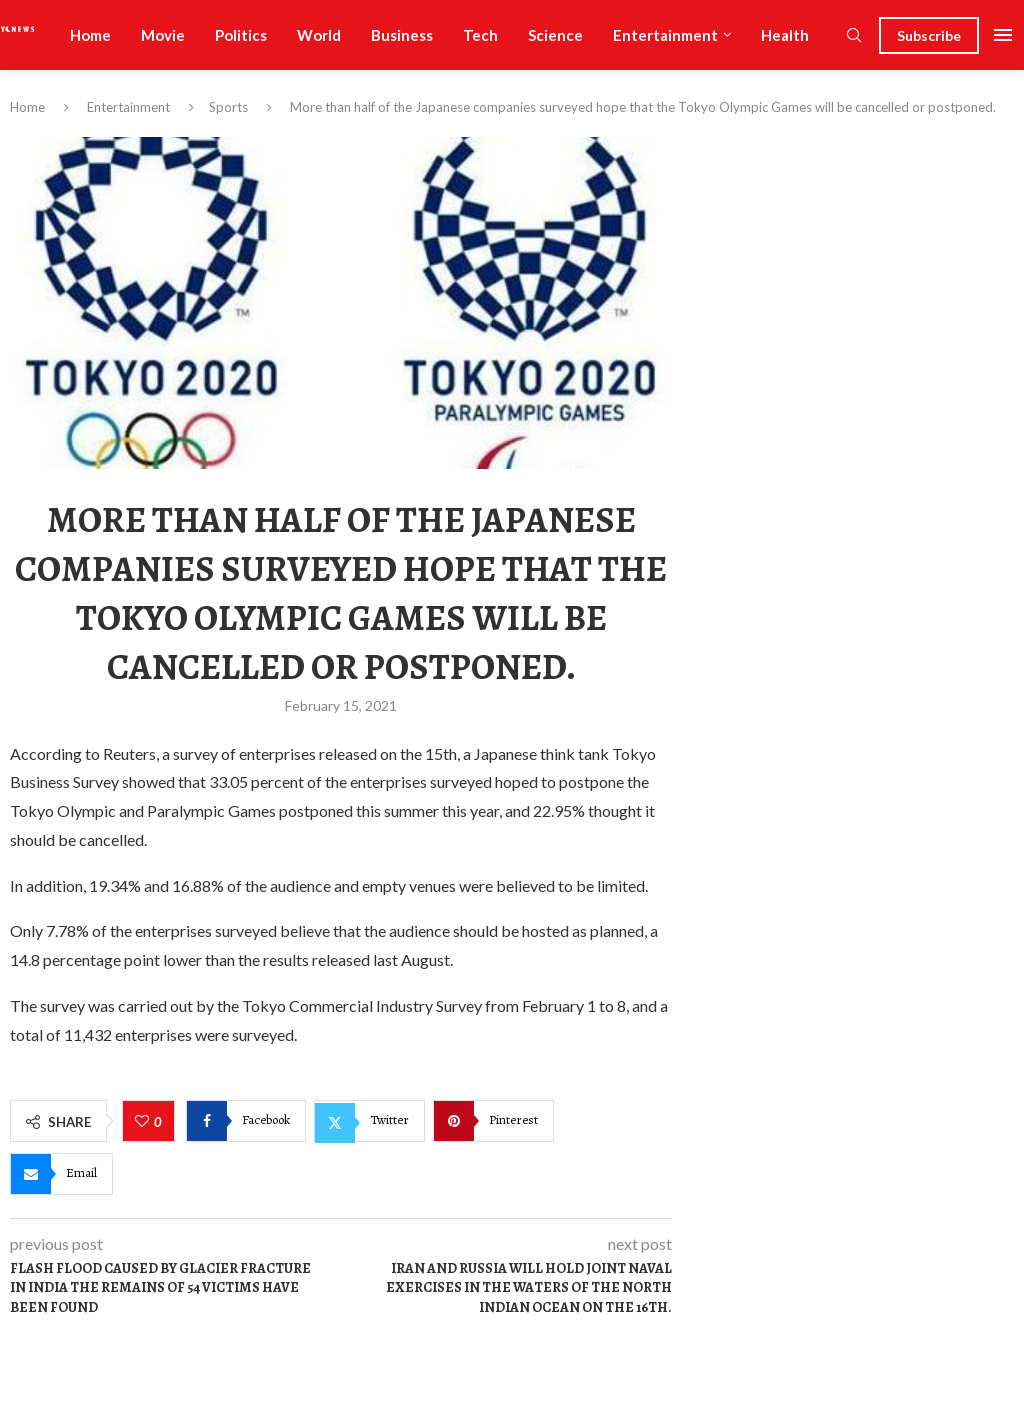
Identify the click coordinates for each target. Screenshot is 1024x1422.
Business (402, 35)
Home (90, 35)
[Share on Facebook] (246, 1121)
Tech (480, 35)
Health (785, 35)
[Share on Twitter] (369, 1121)
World (319, 35)
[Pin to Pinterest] (493, 1121)
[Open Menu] (1003, 35)
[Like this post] (144, 1122)
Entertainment (665, 35)
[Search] (854, 36)
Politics (241, 35)
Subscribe (929, 35)
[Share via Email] (61, 1174)
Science (555, 35)
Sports (228, 107)
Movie (163, 35)
